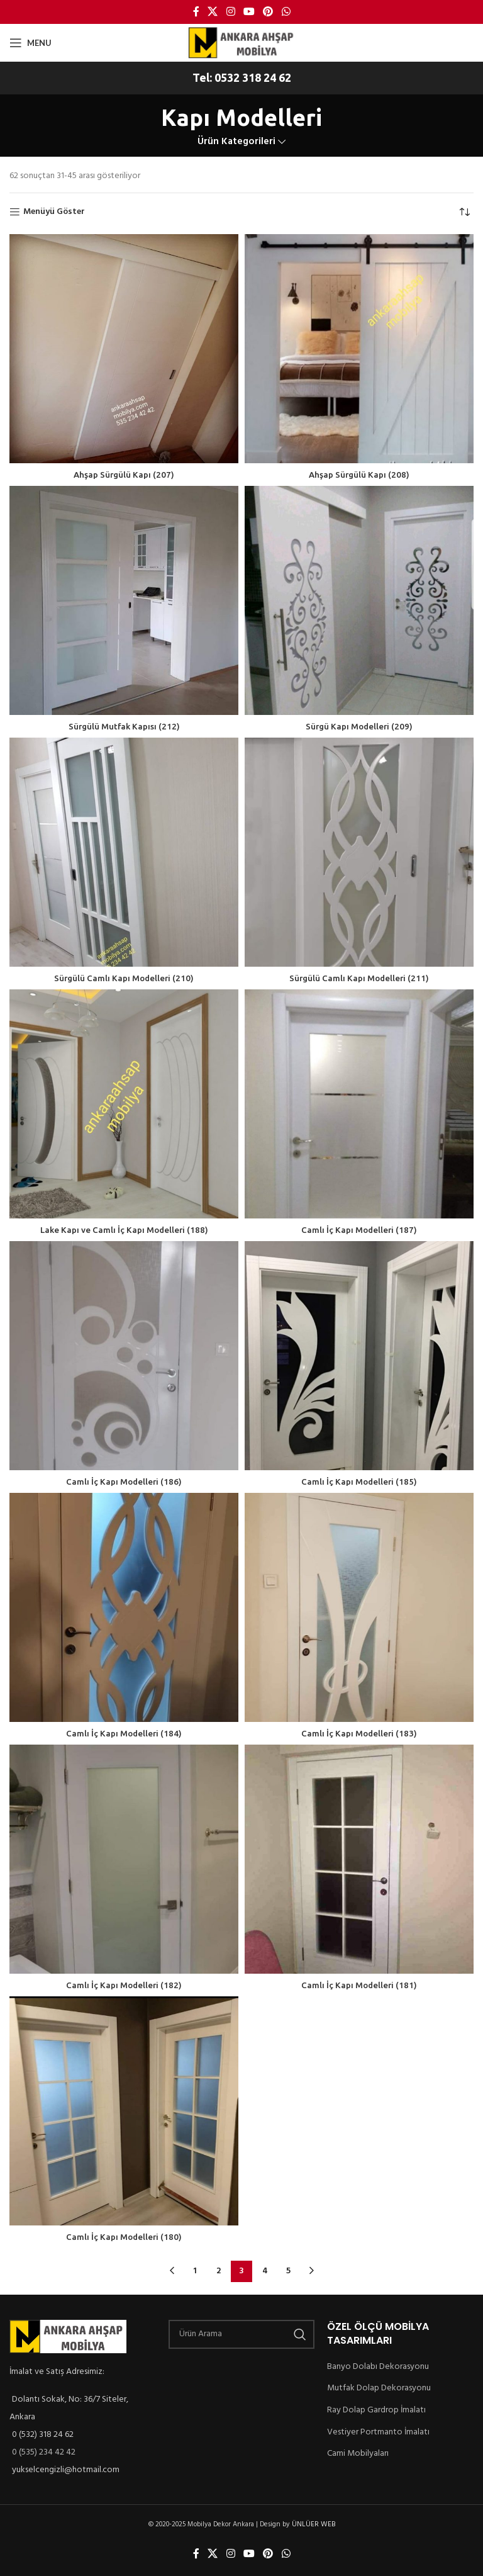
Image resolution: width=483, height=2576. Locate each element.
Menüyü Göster (55, 212)
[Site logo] (241, 42)
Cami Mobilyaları (359, 2453)
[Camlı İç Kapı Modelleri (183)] (359, 1607)
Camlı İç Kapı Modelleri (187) (359, 1230)
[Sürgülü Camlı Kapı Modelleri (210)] (123, 852)
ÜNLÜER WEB (316, 2525)
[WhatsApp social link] (285, 11)
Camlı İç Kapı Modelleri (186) (123, 1481)
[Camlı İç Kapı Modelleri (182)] (123, 1859)
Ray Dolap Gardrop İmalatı (379, 2410)
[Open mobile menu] (30, 42)
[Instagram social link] (230, 11)
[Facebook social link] (196, 11)
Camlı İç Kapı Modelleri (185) (359, 1481)
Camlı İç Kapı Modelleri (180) (123, 2237)
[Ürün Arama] (242, 2334)
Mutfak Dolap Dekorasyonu (380, 2388)
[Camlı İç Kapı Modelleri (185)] (359, 1355)
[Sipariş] (464, 212)
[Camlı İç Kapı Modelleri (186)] (123, 1355)
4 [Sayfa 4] (264, 2271)
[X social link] (213, 11)
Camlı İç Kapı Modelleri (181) (359, 1985)
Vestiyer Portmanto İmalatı (378, 2432)
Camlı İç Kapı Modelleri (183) (359, 1733)
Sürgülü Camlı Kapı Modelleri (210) (124, 978)
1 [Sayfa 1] (194, 2271)
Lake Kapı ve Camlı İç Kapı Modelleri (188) (124, 1230)
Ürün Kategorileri (236, 142)
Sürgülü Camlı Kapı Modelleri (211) (359, 978)
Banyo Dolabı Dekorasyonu (380, 2366)
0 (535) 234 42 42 (47, 2453)
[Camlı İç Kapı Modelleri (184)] (123, 1607)
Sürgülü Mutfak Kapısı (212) (124, 726)
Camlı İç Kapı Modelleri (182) (123, 1985)
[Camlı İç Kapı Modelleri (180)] (123, 2110)
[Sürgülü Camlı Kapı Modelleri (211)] (359, 852)
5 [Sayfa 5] (288, 2271)
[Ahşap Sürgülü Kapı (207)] (123, 348)
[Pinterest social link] (268, 11)
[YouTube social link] (248, 11)
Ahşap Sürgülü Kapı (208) (358, 475)
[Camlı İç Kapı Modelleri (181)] (359, 1859)
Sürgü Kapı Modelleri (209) (358, 726)
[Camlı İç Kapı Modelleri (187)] (359, 1103)
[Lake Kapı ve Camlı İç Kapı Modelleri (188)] (123, 1103)
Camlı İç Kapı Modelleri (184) (123, 1733)
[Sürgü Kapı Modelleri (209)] (359, 600)
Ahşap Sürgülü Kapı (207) (123, 475)
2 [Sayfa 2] (218, 2271)
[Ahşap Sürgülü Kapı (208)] (359, 348)
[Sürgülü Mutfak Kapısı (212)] (123, 600)
